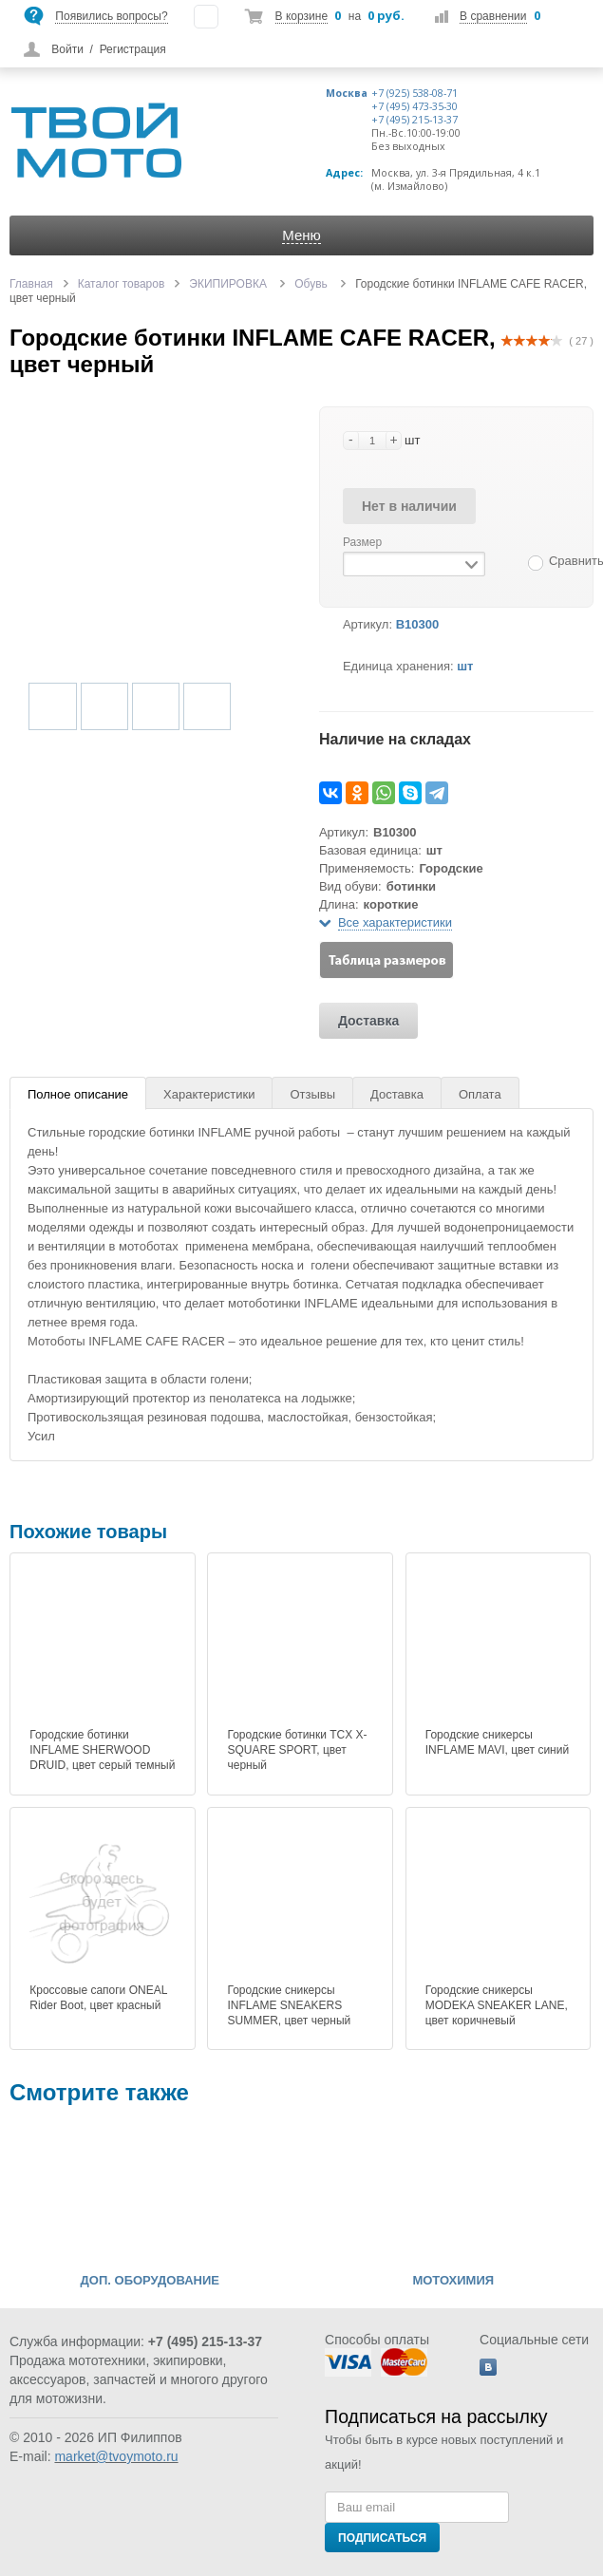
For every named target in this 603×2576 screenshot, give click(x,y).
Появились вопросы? (111, 16)
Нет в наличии (409, 506)
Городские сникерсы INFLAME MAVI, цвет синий (497, 1742)
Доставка (368, 1020)
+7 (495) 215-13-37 (414, 119)
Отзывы (312, 1094)
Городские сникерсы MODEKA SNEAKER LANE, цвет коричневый (496, 2005)
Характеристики (208, 1094)
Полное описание (78, 1094)
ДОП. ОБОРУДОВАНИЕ (150, 2280)
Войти (67, 49)
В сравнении (493, 16)
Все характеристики (395, 922)
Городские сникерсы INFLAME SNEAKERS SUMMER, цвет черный (288, 2005)
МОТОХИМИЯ (453, 2280)
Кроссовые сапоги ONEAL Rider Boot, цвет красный (98, 1998)
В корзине (301, 16)
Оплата (480, 1094)
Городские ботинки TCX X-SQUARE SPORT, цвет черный (297, 1750)
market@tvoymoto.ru (116, 2456)
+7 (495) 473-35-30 (414, 106)
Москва (346, 93)
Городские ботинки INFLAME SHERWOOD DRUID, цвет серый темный (102, 1750)
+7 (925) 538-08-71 (414, 93)
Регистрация (133, 49)
